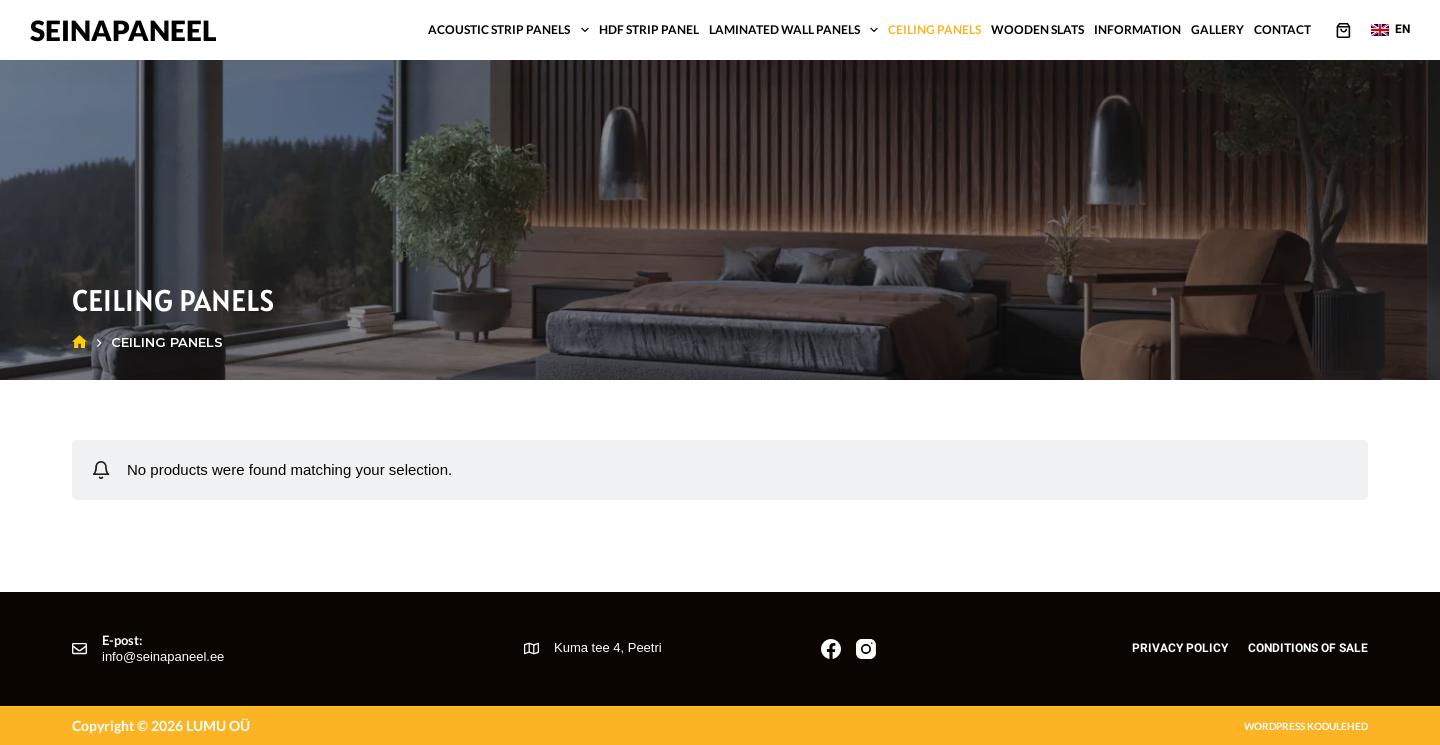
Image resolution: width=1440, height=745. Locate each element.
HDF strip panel (649, 29)
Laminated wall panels (796, 30)
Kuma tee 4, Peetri (608, 647)
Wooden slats (1037, 29)
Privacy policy (1180, 648)
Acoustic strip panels (510, 30)
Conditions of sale (1308, 648)
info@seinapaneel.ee (163, 656)
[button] (1390, 30)
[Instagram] (866, 649)
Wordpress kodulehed (1306, 726)
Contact (1282, 29)
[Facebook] (831, 649)
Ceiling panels (934, 29)
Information (1137, 29)
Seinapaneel (123, 30)
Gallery (1217, 29)
